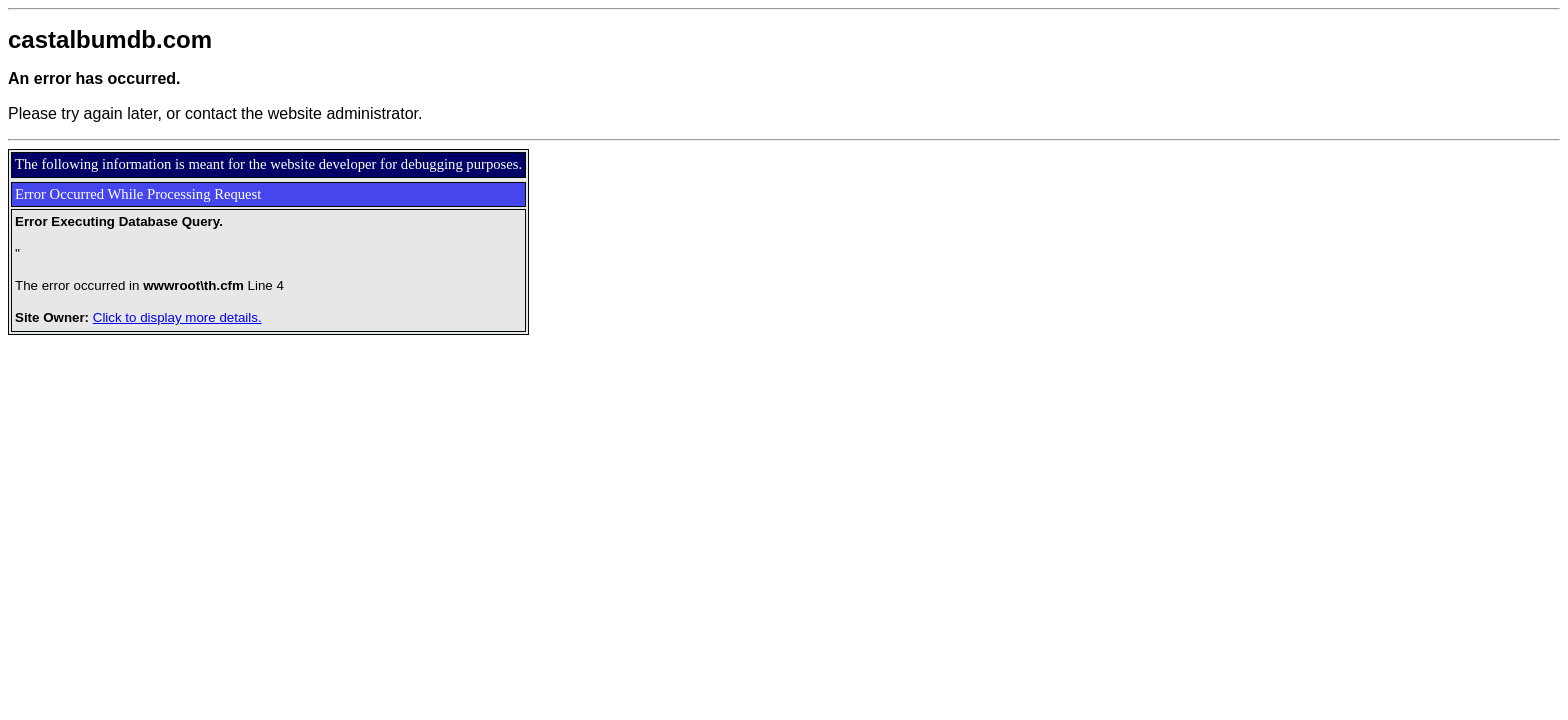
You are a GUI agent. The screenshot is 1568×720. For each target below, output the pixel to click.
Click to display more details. (177, 317)
